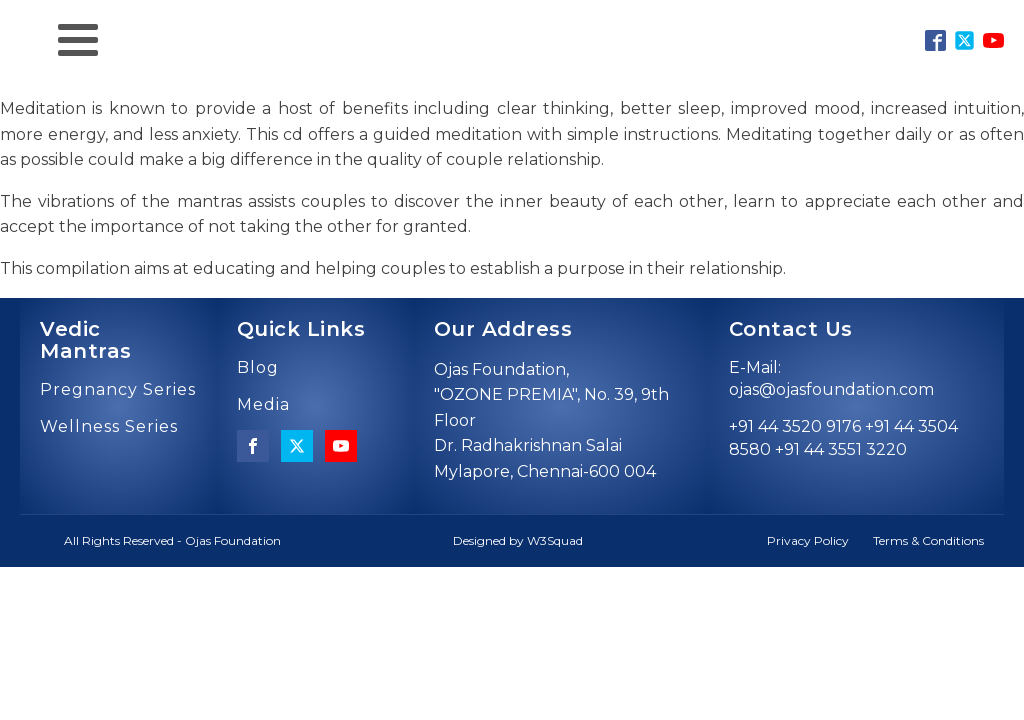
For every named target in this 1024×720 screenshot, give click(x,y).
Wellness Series (109, 427)
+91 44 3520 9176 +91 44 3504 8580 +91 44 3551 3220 (843, 437)
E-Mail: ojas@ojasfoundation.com (831, 378)
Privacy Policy (808, 540)
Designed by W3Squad (518, 540)
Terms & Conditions (928, 540)
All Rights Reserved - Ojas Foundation (172, 540)
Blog (258, 368)
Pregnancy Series (118, 390)
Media (263, 405)
